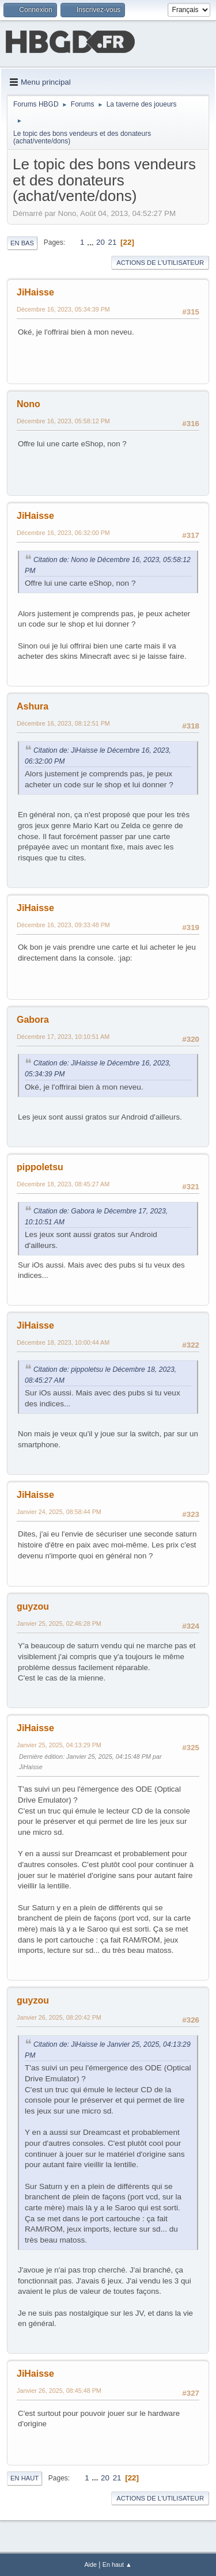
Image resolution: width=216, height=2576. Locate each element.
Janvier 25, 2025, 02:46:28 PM (59, 1623)
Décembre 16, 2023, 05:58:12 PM (63, 421)
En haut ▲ (117, 2564)
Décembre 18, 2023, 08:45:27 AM (63, 1184)
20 (100, 242)
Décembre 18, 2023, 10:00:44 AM (63, 1342)
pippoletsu (40, 1167)
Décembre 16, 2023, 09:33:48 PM (63, 924)
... (91, 242)
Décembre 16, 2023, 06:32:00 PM (63, 532)
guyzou (33, 1606)
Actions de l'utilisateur (160, 262)
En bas (22, 243)
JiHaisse (35, 292)
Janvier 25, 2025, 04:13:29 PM (59, 1745)
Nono (28, 404)
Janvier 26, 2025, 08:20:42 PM (59, 2017)
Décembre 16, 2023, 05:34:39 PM (63, 309)
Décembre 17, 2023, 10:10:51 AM (63, 1036)
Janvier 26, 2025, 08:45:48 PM (59, 2390)
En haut (24, 2478)
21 (112, 242)
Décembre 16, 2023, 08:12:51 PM (63, 723)
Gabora (33, 1020)
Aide (90, 2564)
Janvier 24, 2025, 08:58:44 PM (59, 1511)
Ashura (32, 706)
